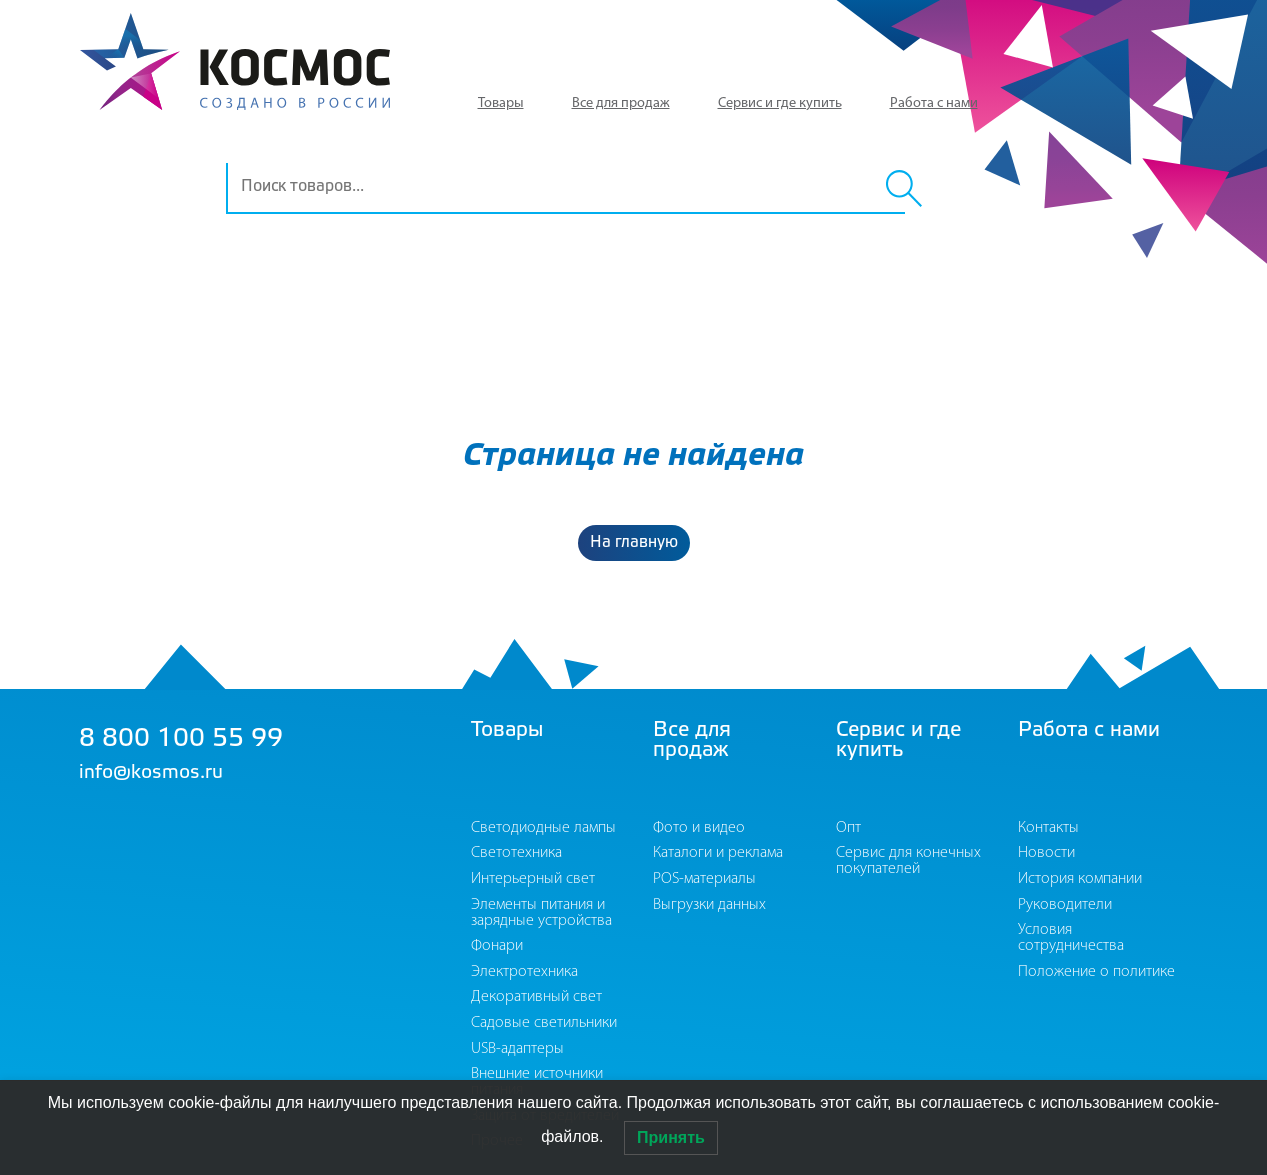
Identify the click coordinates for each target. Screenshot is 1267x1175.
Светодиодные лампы (543, 828)
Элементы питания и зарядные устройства (541, 913)
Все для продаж (621, 103)
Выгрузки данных (709, 905)
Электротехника (524, 972)
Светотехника (516, 853)
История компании (1080, 879)
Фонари (497, 946)
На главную (634, 542)
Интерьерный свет (533, 879)
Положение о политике (1096, 972)
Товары (501, 103)
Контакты (1048, 828)
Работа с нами (934, 103)
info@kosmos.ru (151, 773)
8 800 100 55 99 (181, 739)
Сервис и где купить (780, 103)
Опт (848, 828)
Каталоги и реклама (718, 853)
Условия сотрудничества (1071, 938)
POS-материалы (704, 879)
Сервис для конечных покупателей (908, 861)
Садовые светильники (544, 1023)
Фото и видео (699, 828)
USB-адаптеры (517, 1049)
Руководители (1065, 905)
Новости (1046, 853)
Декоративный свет (536, 997)
